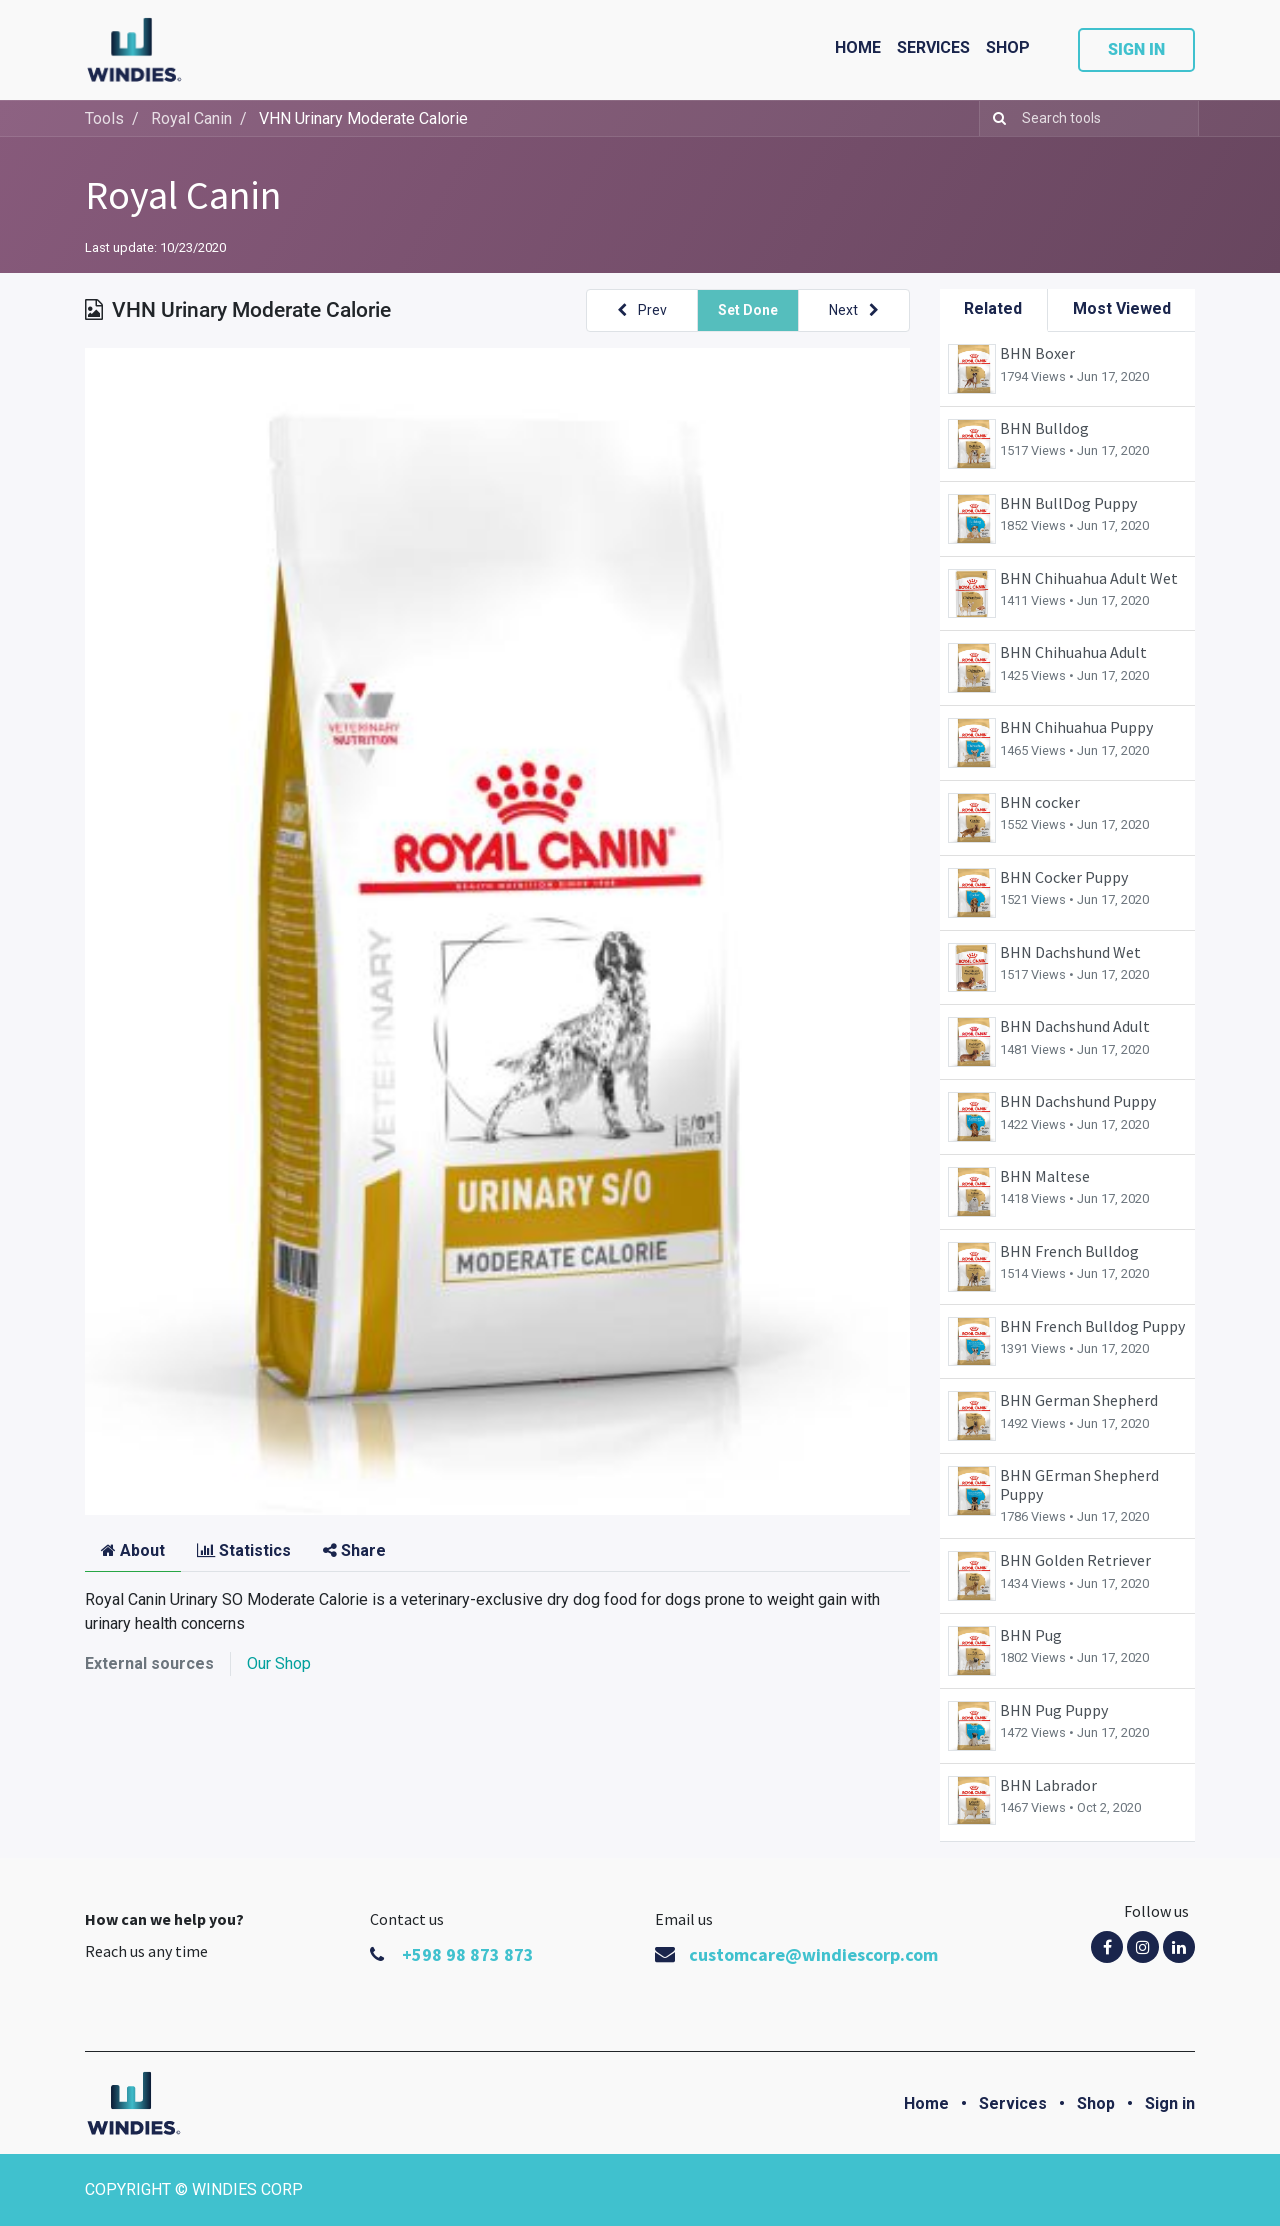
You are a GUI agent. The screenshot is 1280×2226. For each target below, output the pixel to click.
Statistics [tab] (244, 1550)
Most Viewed (1122, 308)
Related (993, 308)
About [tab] (133, 1550)
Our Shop (279, 1663)
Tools (104, 118)
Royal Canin (183, 195)
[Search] (995, 118)
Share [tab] (354, 1550)
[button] (642, 310)
